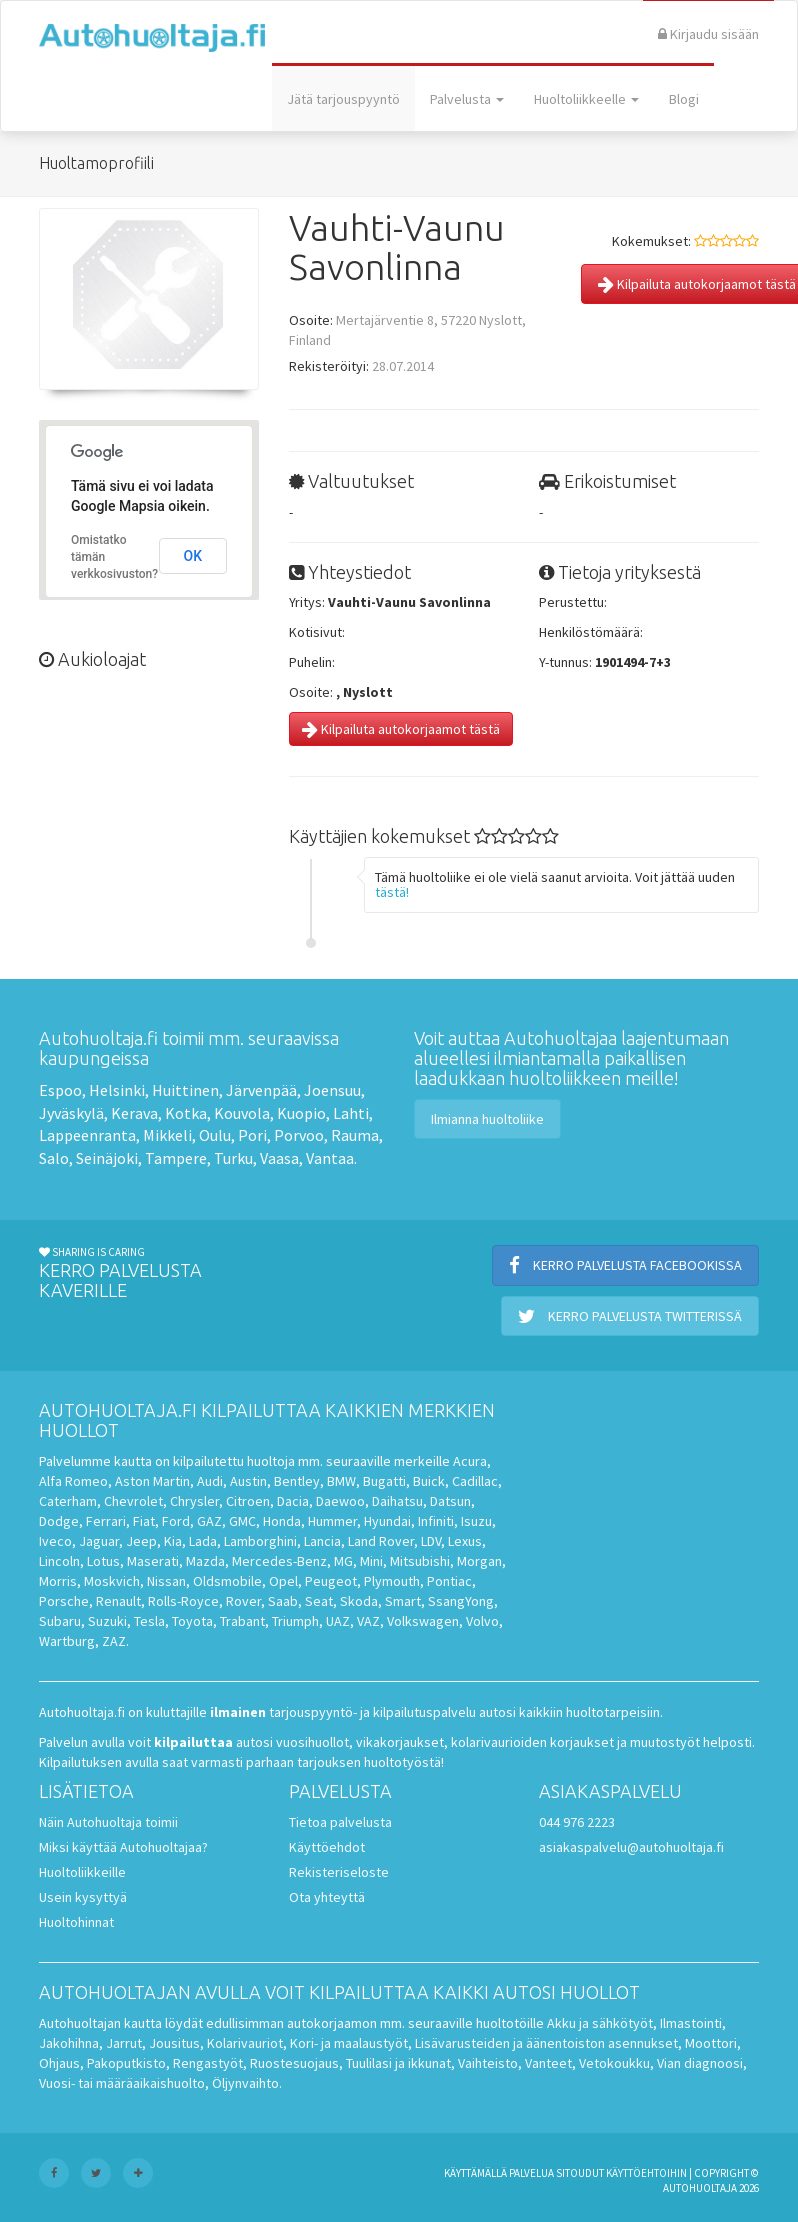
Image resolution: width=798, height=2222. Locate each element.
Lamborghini (260, 1541)
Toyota (192, 1621)
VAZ (368, 1621)
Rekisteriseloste (339, 1872)
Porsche (64, 1601)
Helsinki (117, 1090)
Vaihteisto (488, 2063)
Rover (243, 1601)
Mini (371, 1561)
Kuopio (301, 1113)
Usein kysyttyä (83, 1897)
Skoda (359, 1601)
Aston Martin (152, 1481)
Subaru (60, 1621)
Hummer (332, 1521)
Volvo (482, 1621)
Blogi (684, 99)
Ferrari (106, 1521)
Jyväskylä (71, 1113)
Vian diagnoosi (700, 2063)
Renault (118, 1601)
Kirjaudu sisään (708, 34)
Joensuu (332, 1090)
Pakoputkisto (126, 2063)
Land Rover (381, 1541)
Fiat (144, 1521)
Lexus (465, 1541)
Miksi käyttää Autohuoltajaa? (123, 1847)
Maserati (153, 1561)
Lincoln (59, 1561)
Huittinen (185, 1090)
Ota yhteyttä (327, 1897)
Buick (429, 1481)
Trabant (242, 1621)
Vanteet (548, 2063)
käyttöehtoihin (646, 2173)
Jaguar (99, 1541)
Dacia (293, 1501)
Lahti (351, 1113)
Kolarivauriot (245, 2043)
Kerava (134, 1113)
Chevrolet (133, 1501)
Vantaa (330, 1158)
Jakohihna (69, 2043)
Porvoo (299, 1135)
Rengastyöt (208, 2063)
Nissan (166, 1581)
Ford (176, 1521)
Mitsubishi (420, 1561)
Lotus (103, 1561)
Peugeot (331, 1581)
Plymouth (392, 1581)
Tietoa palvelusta (340, 1822)
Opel (283, 1581)
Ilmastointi (691, 2023)
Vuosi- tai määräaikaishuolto (122, 2083)
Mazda (205, 1561)
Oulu (215, 1135)
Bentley (297, 1481)
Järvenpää (261, 1090)
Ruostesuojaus (294, 2063)
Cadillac (475, 1481)
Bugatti (384, 1481)
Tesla (149, 1621)
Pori (252, 1135)
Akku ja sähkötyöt (600, 2023)
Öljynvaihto (245, 2083)
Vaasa (279, 1158)
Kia (173, 1541)
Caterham (68, 1501)
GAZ (209, 1521)
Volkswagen (423, 1621)
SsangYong (461, 1601)
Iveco (55, 1541)
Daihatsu (397, 1501)
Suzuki (107, 1621)
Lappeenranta (87, 1135)
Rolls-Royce (183, 1601)
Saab (283, 1601)
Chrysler (194, 1501)
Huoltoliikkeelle (586, 99)
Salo (54, 1158)
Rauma (355, 1135)
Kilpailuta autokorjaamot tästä (401, 729)
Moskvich (112, 1581)
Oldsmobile (227, 1581)
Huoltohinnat (76, 1922)
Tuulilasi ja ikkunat (398, 2063)
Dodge (59, 1521)
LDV (431, 1541)
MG (343, 1561)
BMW (341, 1481)
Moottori (711, 2043)
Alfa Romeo (73, 1481)
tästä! (392, 892)
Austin (248, 1481)
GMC (242, 1521)
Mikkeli (167, 1135)
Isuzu (476, 1521)
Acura (470, 1461)
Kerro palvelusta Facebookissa (625, 1265)
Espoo (60, 1090)
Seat (319, 1601)
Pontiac (449, 1581)
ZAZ (114, 1641)
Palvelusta (467, 99)
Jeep (141, 1541)
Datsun (450, 1501)
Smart (403, 1601)
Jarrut (124, 2043)
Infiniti (436, 1521)
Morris (58, 1581)
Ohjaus (59, 2063)
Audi (210, 1481)
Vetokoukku (614, 2063)
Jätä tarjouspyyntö (343, 99)
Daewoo (340, 1501)
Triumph (295, 1621)
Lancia (322, 1541)
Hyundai (387, 1521)
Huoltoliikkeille (82, 1872)
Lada (203, 1541)
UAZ (338, 1621)
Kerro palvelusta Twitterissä (630, 1316)
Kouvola (242, 1113)
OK (193, 556)
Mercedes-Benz (279, 1561)
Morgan (479, 1561)
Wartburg (67, 1641)
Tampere (176, 1158)
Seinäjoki (107, 1158)
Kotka (186, 1113)
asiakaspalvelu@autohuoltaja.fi (631, 1847)
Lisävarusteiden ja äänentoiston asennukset (546, 2043)
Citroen (248, 1501)
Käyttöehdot (327, 1847)
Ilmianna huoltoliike (487, 1119)
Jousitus (174, 2043)
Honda (282, 1521)
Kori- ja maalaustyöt (349, 2043)
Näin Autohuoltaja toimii (108, 1822)
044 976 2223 (577, 1822)
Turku (233, 1158)
